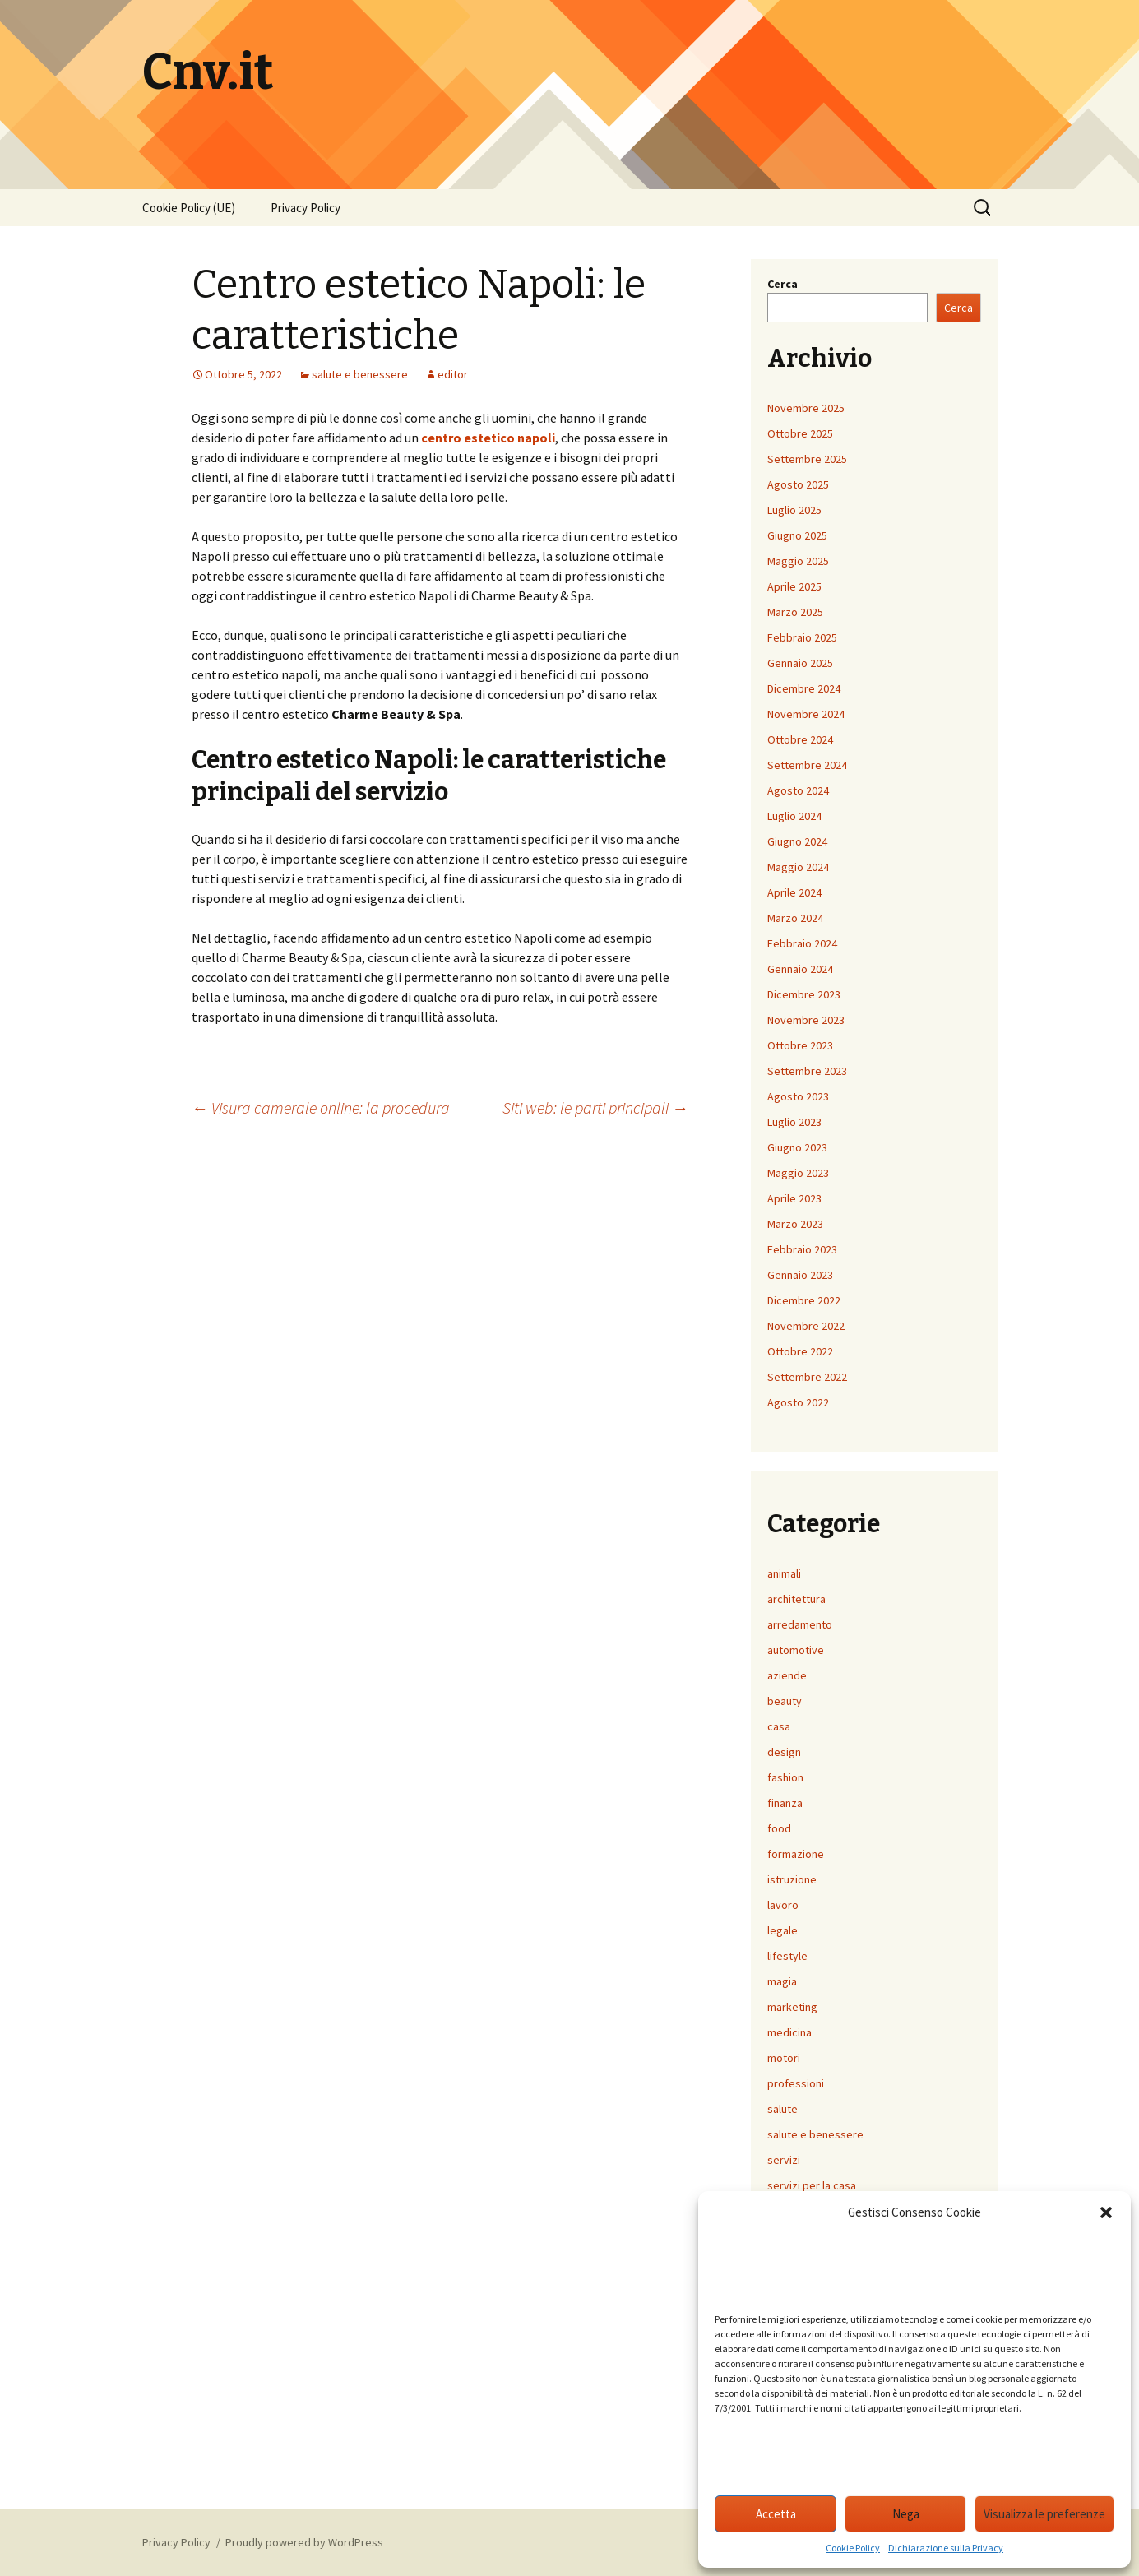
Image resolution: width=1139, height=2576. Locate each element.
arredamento (799, 1624)
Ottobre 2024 (800, 739)
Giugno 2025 (797, 535)
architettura (796, 1598)
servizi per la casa (811, 2185)
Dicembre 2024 (803, 688)
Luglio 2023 (794, 1121)
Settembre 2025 (807, 459)
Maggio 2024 (798, 866)
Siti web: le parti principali (595, 1107)
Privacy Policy (305, 207)
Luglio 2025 (794, 510)
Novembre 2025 (806, 408)
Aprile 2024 (794, 892)
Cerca (782, 283)
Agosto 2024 (798, 790)
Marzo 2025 (795, 612)
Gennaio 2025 (800, 663)
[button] (1106, 2212)
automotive (795, 1649)
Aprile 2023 (794, 1198)
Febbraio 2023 (802, 1249)
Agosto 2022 (798, 1402)
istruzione (792, 1879)
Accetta (776, 2514)
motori (783, 2057)
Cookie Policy (853, 2547)
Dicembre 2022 (803, 1300)
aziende (787, 1675)
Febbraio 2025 (802, 637)
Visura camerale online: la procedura (321, 1107)
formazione (795, 1853)
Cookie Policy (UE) (188, 207)
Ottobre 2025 (800, 433)
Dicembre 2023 (803, 994)
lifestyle (787, 1955)
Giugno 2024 (797, 841)
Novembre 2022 (806, 1325)
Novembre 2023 (806, 1019)
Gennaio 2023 (800, 1274)
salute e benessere (360, 374)
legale (782, 1930)
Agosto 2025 (798, 484)
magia (782, 1981)
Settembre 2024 (807, 765)
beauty (784, 1700)
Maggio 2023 (798, 1172)
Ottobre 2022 (800, 1351)
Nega (905, 2514)
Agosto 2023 (798, 1096)
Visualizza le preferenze (1044, 2514)
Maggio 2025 (798, 561)
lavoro (783, 1904)
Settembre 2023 (807, 1070)
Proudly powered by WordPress (304, 2542)
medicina (789, 2032)
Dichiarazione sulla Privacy (945, 2547)
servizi (783, 2159)
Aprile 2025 (794, 586)
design (784, 1751)
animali (784, 1573)
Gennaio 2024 (800, 968)
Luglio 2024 (794, 815)
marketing (792, 2006)
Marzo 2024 (795, 917)
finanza (785, 1802)
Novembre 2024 (806, 714)
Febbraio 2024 (802, 943)
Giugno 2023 (797, 1147)
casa (778, 1726)
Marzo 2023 (795, 1223)
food (779, 1828)
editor (453, 374)
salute (782, 2108)
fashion (785, 1777)
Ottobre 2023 (800, 1045)
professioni (795, 2083)
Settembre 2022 (807, 1376)
